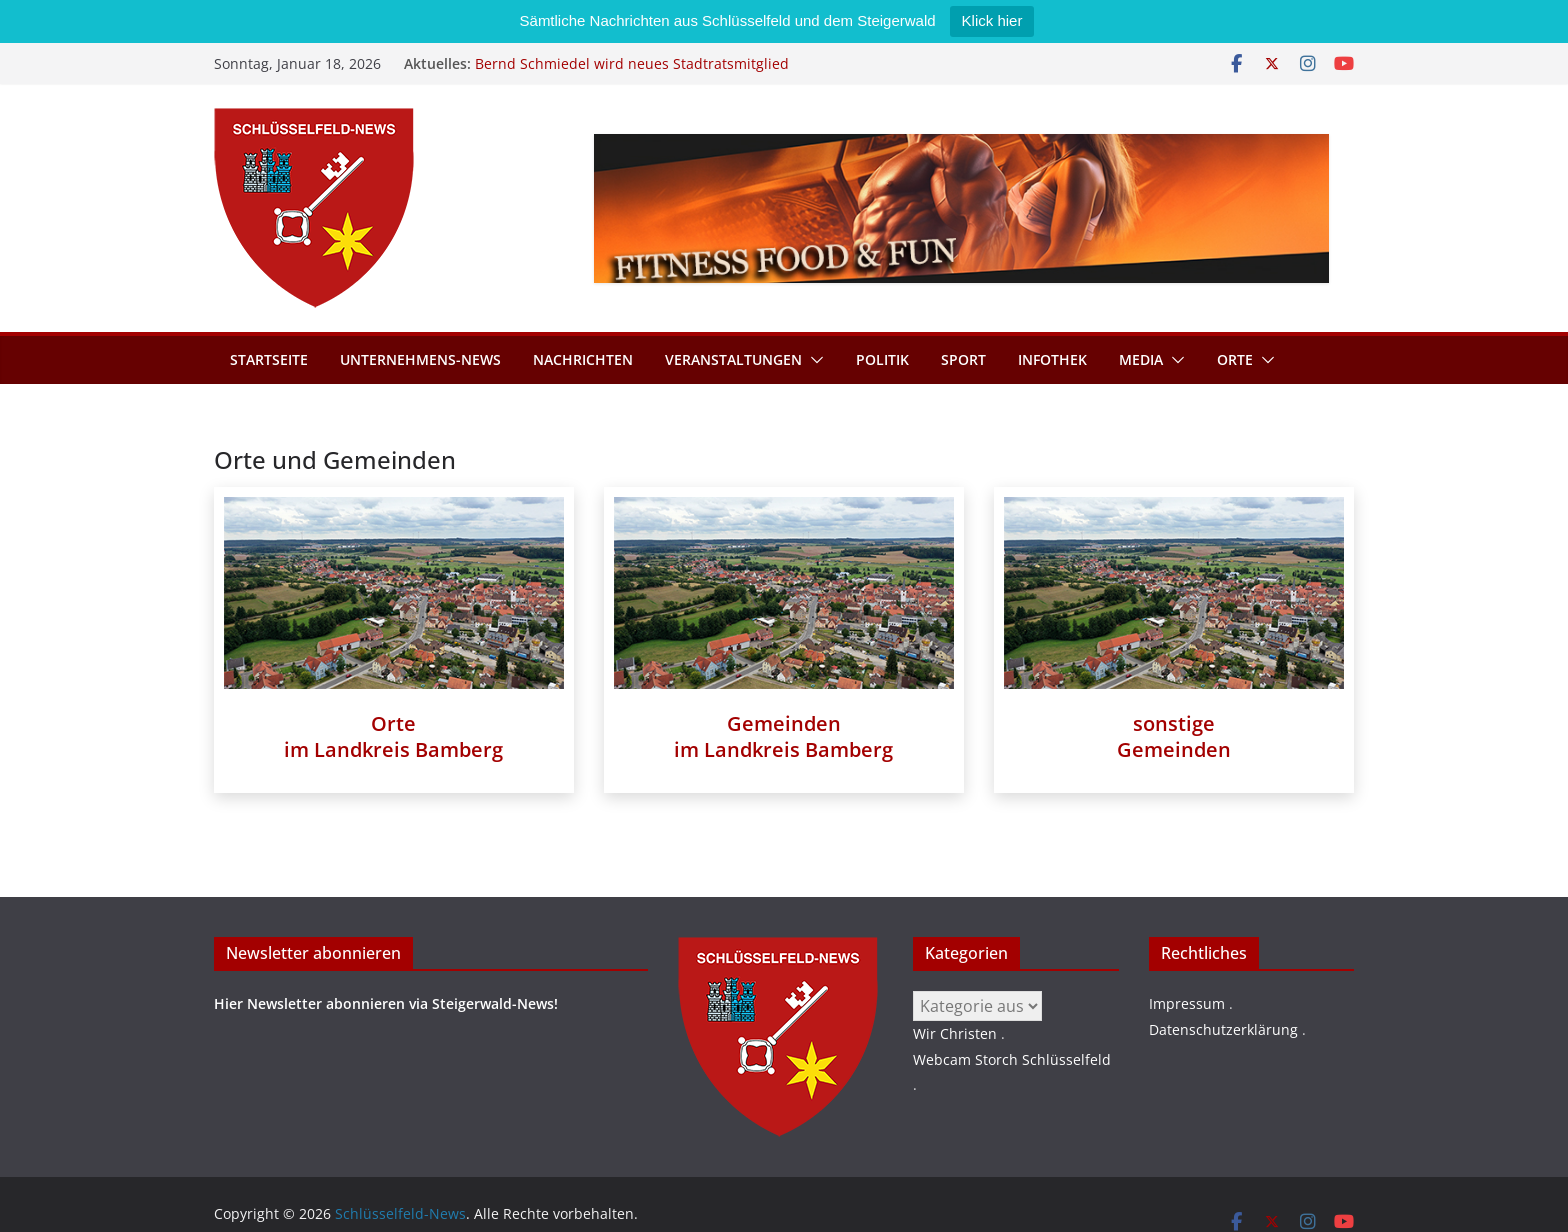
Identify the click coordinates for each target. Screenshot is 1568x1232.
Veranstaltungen (733, 359)
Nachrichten (583, 359)
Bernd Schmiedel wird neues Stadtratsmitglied (632, 63)
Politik (882, 359)
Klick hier (992, 20)
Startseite (269, 359)
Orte (1235, 359)
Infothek (1052, 359)
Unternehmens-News (420, 359)
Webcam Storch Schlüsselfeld (1012, 1059)
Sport (963, 359)
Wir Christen (955, 1033)
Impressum (1187, 1003)
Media (1141, 359)
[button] (813, 360)
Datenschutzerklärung (1223, 1029)
